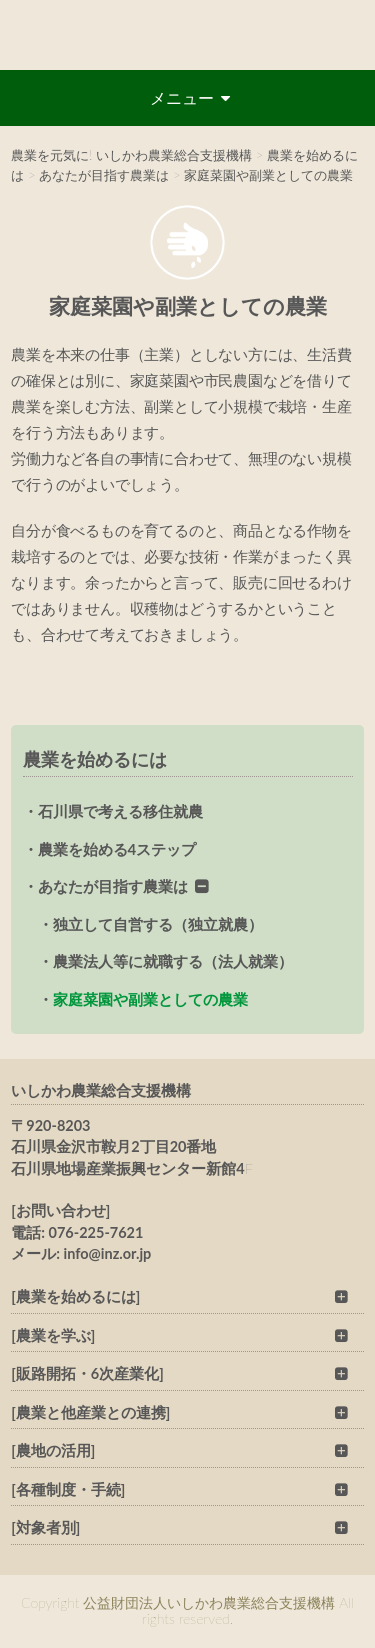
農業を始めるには (95, 759)
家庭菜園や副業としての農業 (150, 999)
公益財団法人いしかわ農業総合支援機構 (187, 35)
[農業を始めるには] (75, 1296)
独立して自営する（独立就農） (158, 924)
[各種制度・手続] (68, 1489)
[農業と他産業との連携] (90, 1412)
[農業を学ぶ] (53, 1335)
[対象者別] (45, 1527)
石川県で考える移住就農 (120, 811)
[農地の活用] (53, 1450)
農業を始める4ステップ (117, 849)
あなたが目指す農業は (113, 886)
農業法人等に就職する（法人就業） (173, 961)
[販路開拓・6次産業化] (87, 1373)
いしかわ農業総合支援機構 (101, 1090)
